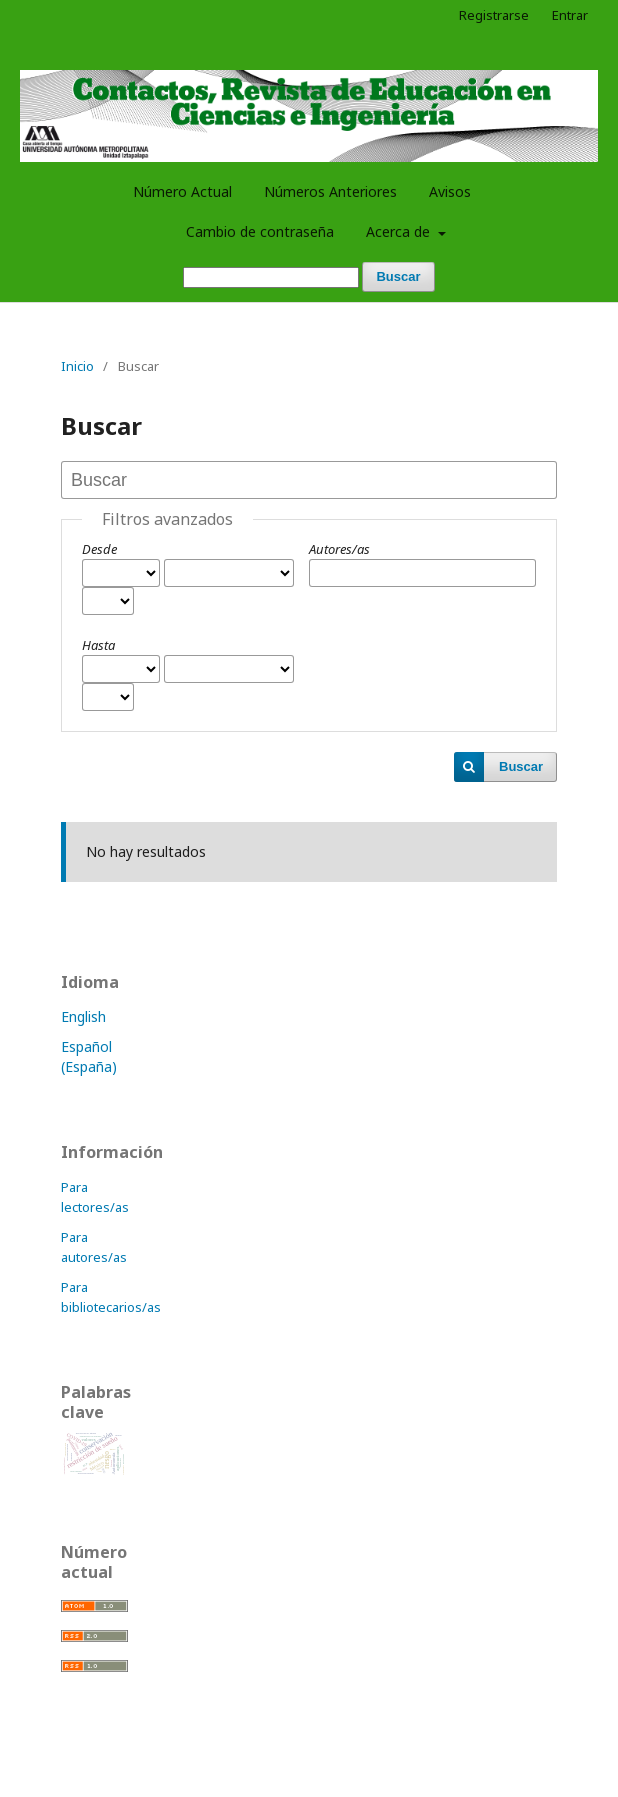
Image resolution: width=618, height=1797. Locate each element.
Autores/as (339, 549)
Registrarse (494, 15)
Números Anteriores (330, 191)
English (83, 1016)
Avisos (450, 191)
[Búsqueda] (271, 277)
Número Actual (182, 191)
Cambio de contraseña (260, 231)
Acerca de (400, 231)
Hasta (98, 645)
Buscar (398, 276)
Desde (99, 549)
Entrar (570, 15)
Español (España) (89, 1056)
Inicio (77, 366)
